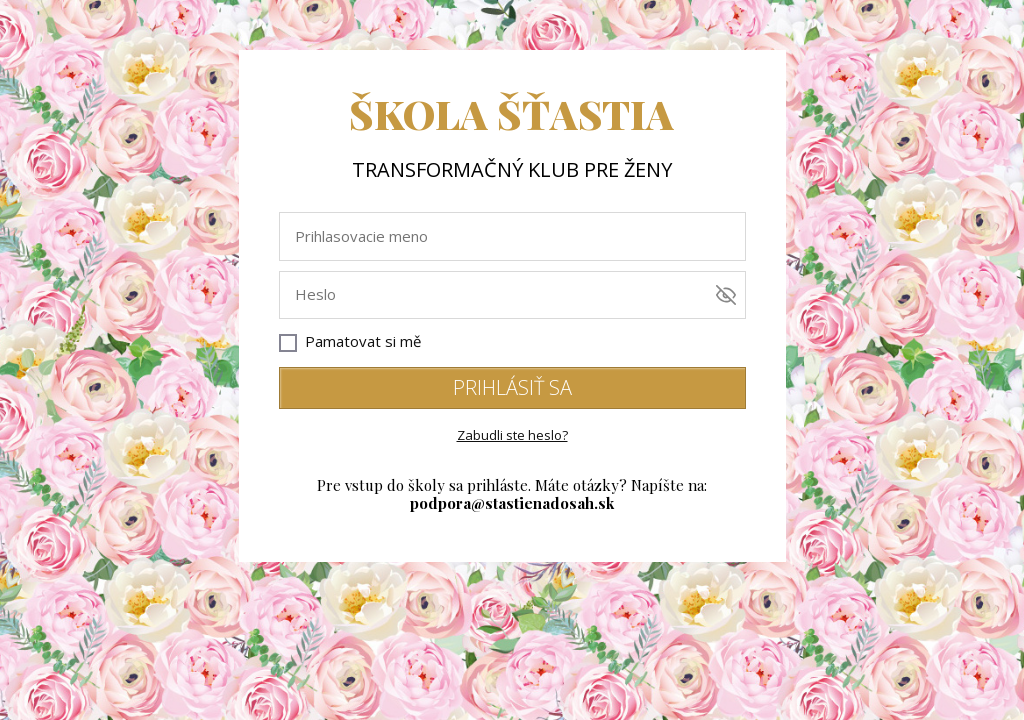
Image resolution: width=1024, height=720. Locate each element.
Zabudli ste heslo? (512, 435)
